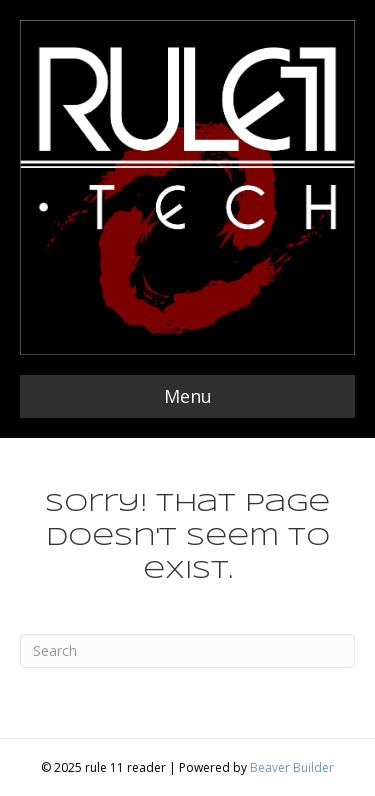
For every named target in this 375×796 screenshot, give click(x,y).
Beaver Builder (292, 767)
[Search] (187, 651)
